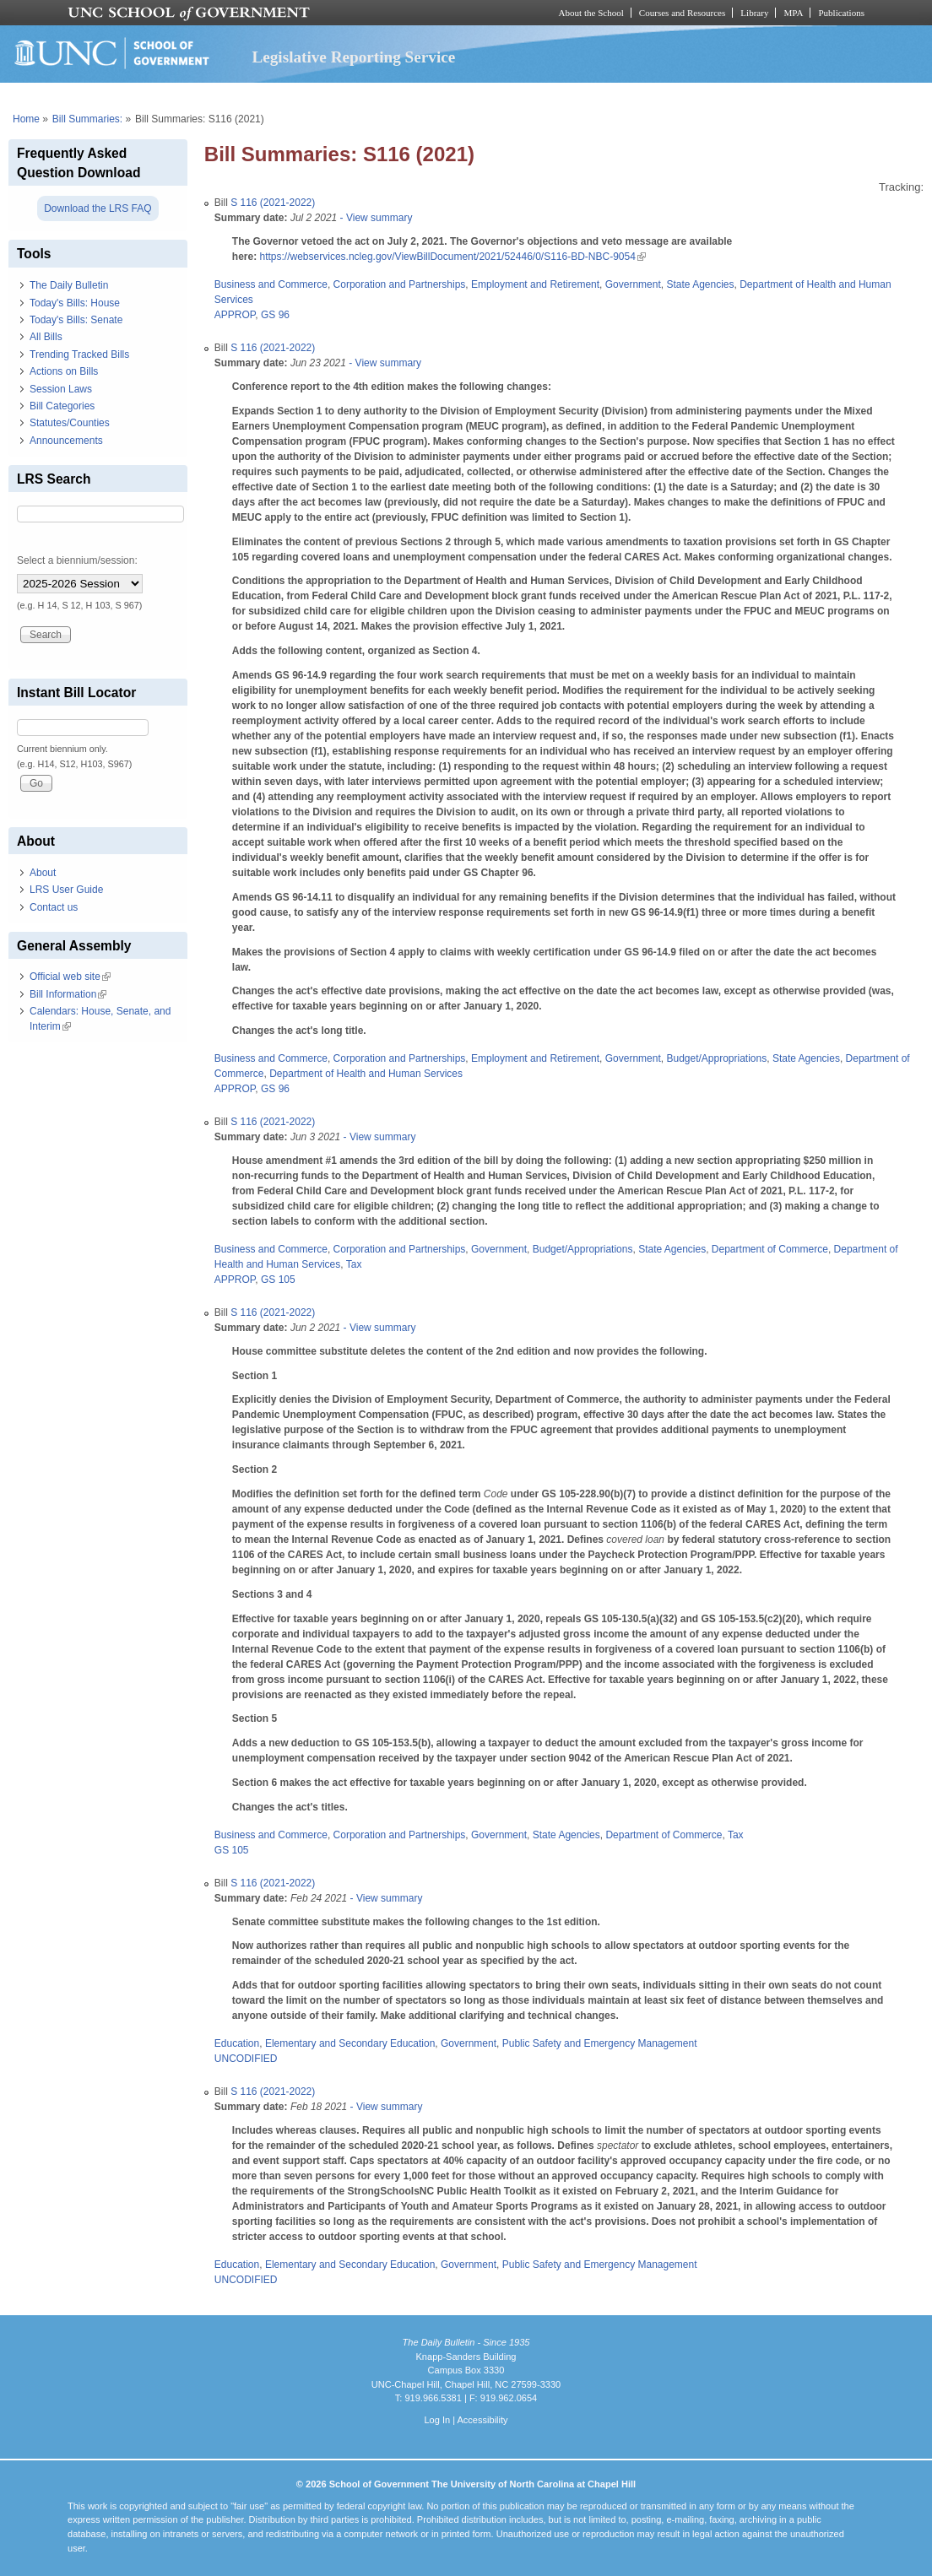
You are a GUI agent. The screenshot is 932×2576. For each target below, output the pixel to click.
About (43, 873)
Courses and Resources (682, 13)
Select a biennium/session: (77, 560)
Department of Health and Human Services (366, 1074)
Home (26, 119)
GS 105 (278, 1279)
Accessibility (482, 2420)
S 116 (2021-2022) (272, 202)
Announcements (66, 440)
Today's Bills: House (75, 303)
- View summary (374, 218)
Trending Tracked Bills (79, 354)
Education (236, 2043)
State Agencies (700, 284)
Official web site (70, 976)
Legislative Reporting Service (353, 57)
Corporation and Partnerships (399, 284)
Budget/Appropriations (716, 1058)
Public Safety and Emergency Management (599, 2043)
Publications (841, 13)
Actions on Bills (64, 371)
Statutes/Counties (70, 423)
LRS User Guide (66, 890)
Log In (437, 2420)
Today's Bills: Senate (76, 320)
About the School (591, 13)
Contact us (54, 907)
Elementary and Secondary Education (350, 2043)
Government (633, 284)
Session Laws (61, 389)
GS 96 (275, 315)
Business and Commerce (271, 284)
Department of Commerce (770, 1249)
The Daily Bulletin (69, 285)
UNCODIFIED (246, 2059)
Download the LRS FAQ (97, 208)
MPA (793, 13)
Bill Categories (62, 406)
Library (754, 13)
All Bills (46, 337)
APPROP (234, 315)
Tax (354, 1264)
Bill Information (68, 994)
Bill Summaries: (87, 119)
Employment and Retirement (535, 284)
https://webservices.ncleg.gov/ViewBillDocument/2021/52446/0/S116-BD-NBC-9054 (453, 256)
